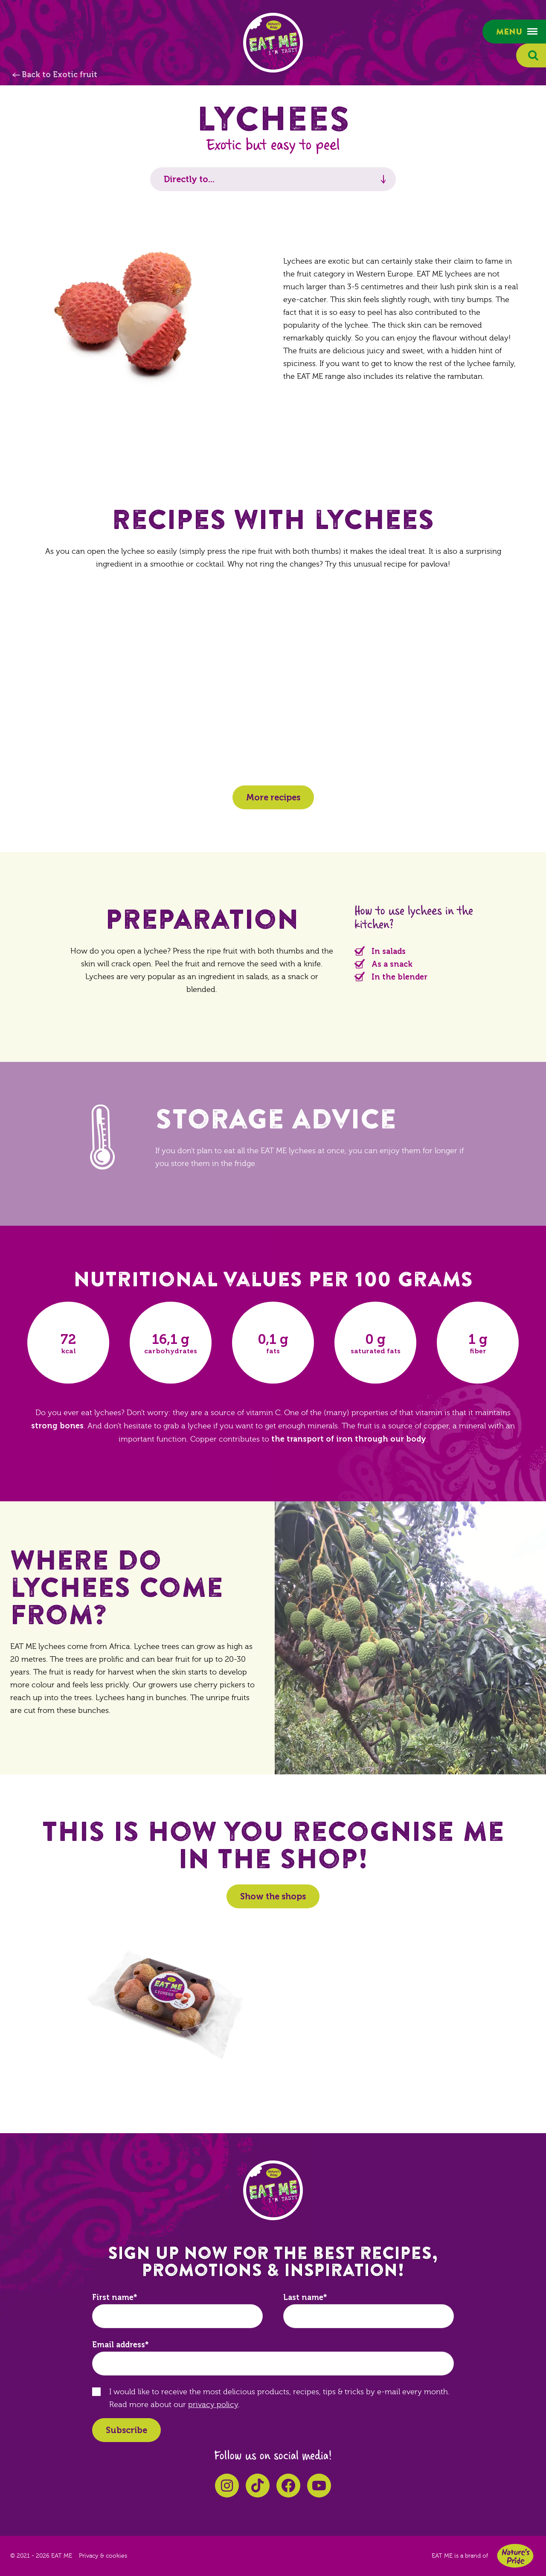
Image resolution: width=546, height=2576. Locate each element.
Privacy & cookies (103, 2556)
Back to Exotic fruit (59, 74)
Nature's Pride (515, 2555)
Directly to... (189, 179)
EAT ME (273, 43)
